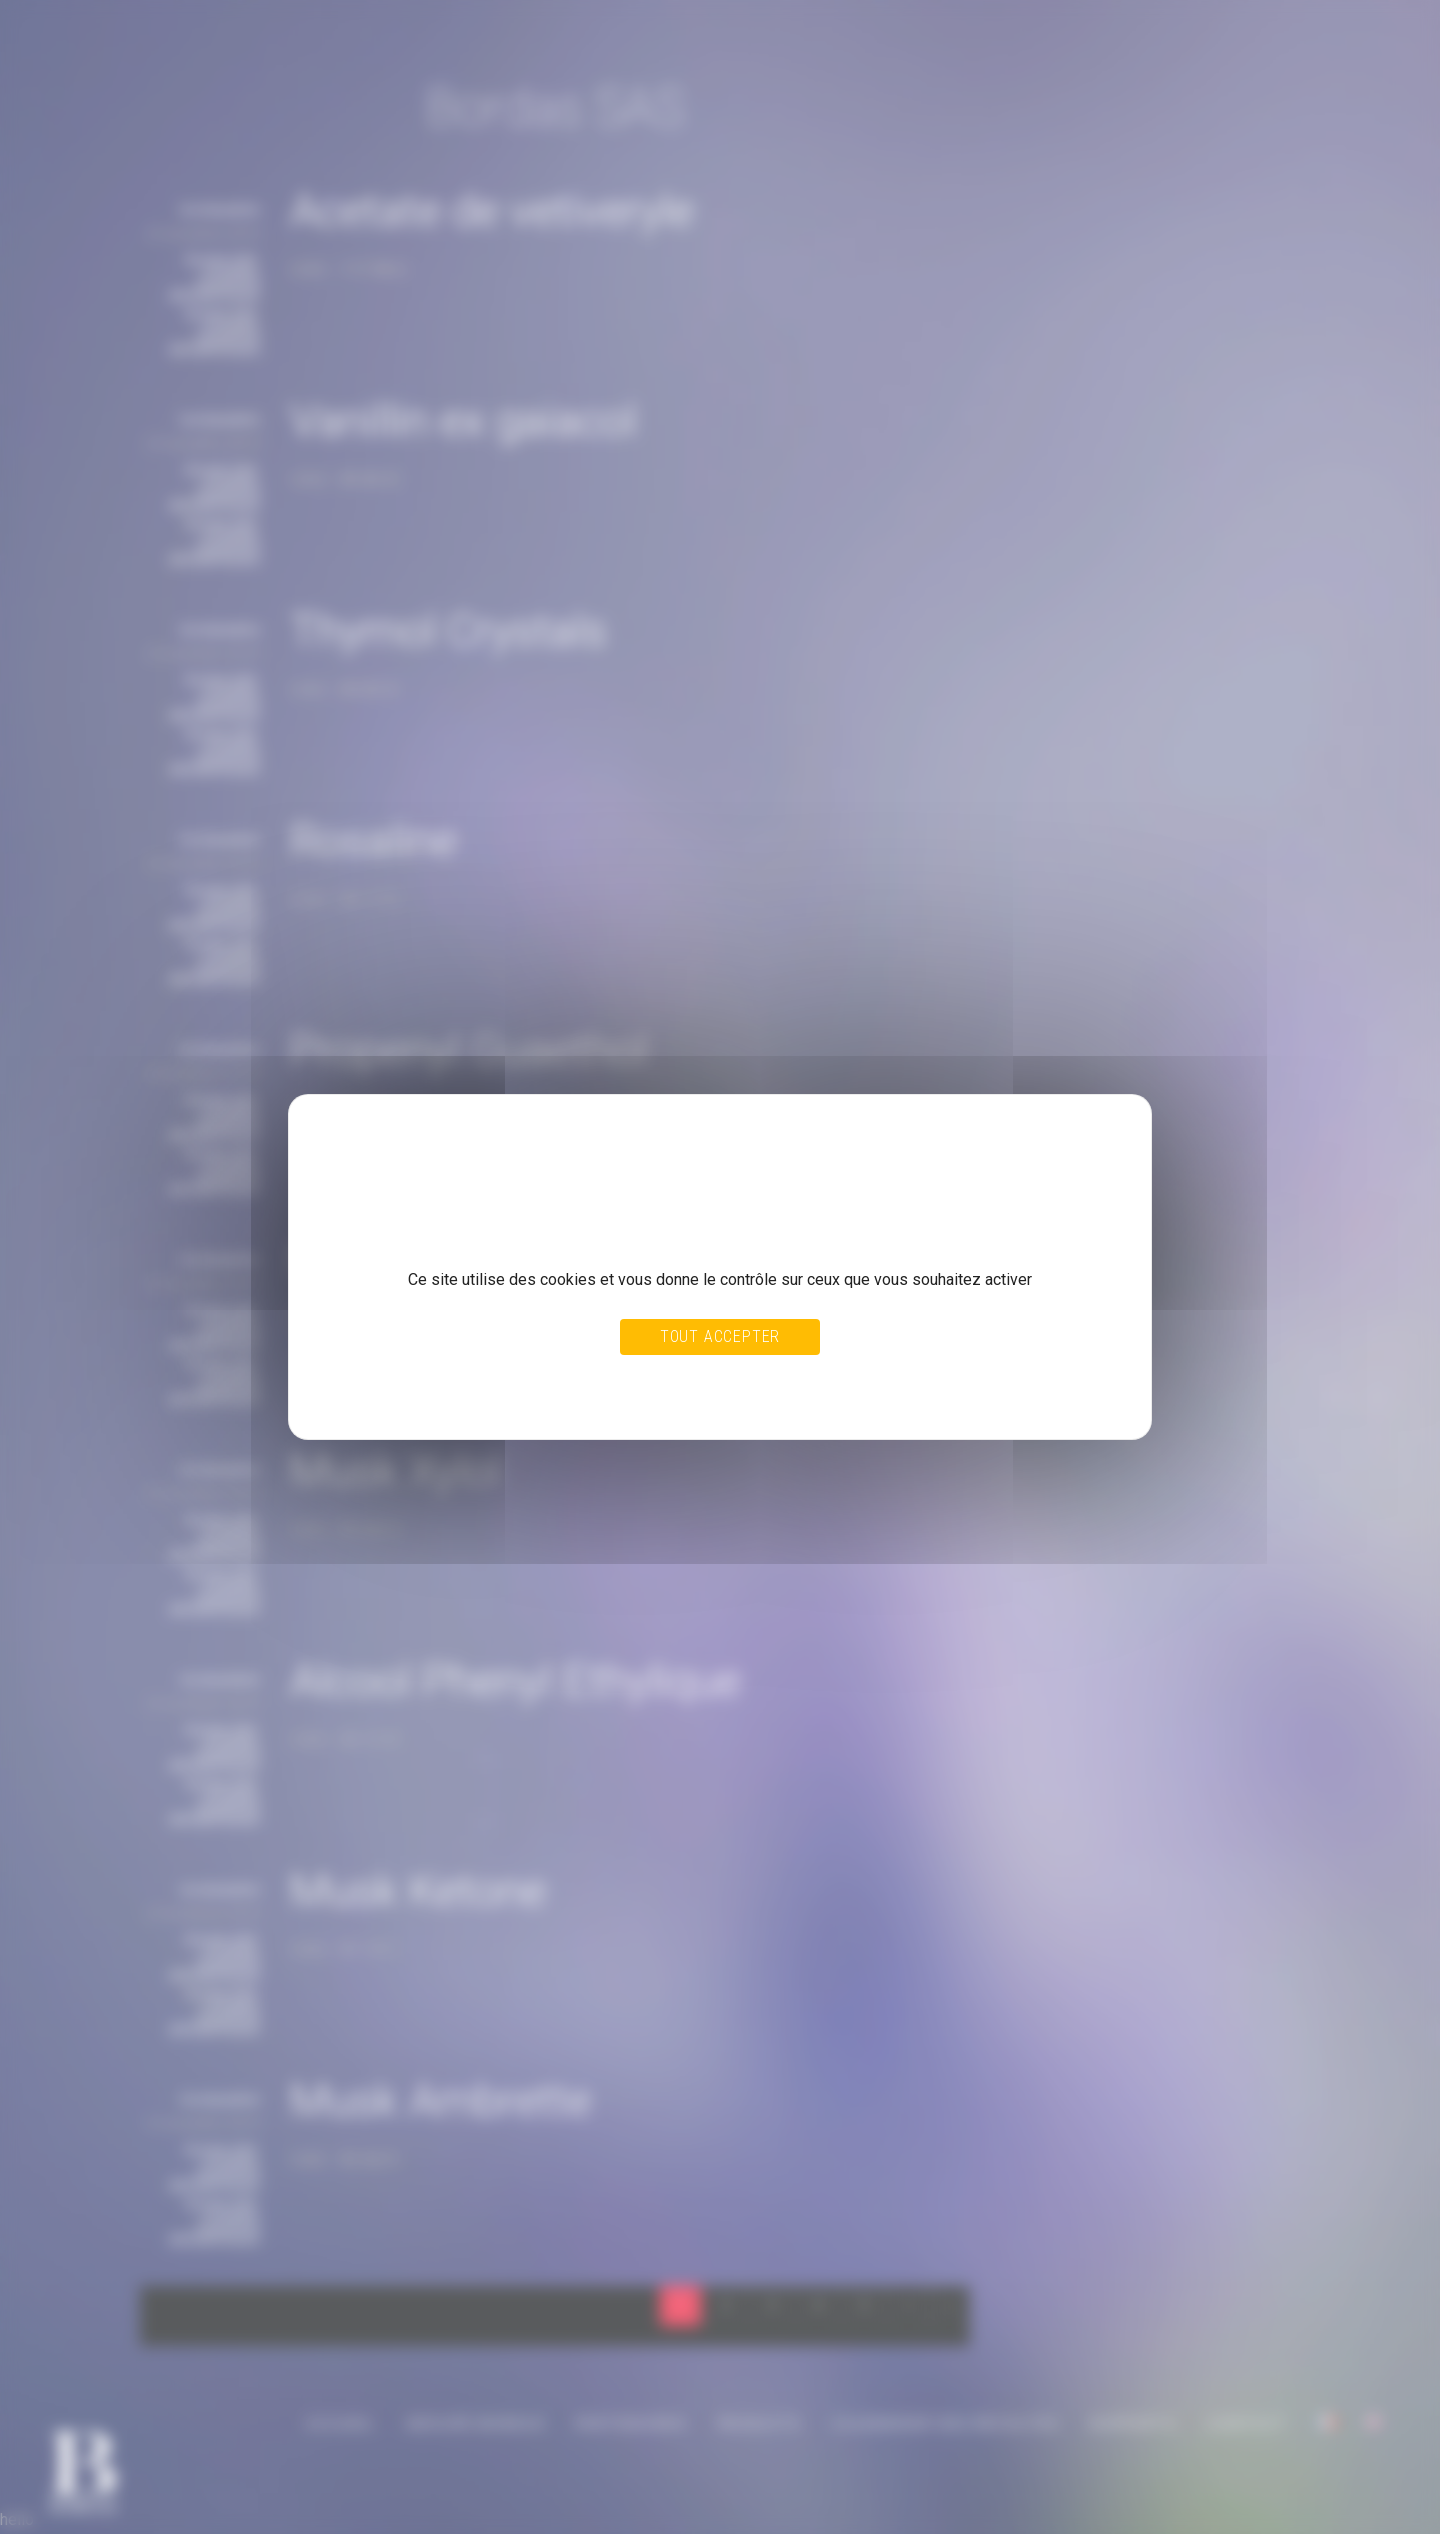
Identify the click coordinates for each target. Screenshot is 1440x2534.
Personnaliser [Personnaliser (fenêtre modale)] (764, 1379)
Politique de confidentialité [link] (405, 1398)
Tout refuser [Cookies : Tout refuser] (672, 1379)
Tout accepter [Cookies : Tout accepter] (720, 1336)
